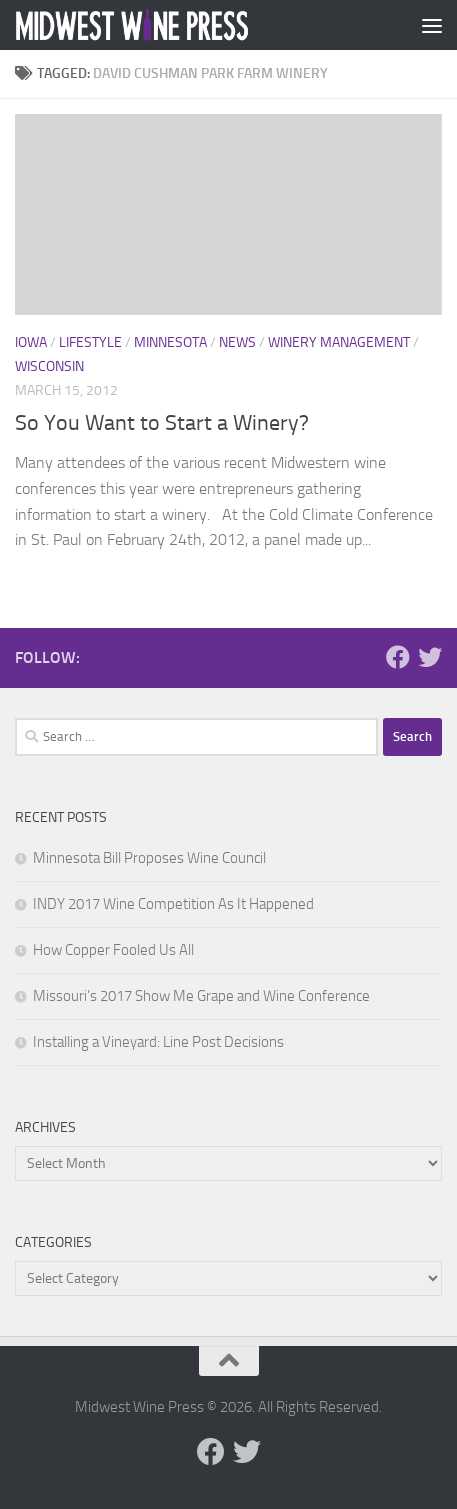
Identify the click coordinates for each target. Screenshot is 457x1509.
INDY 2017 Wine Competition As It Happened (173, 904)
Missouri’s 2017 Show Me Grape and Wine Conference (201, 996)
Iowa (31, 342)
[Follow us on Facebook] (398, 657)
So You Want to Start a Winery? (162, 423)
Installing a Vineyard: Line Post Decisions (158, 1042)
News (237, 342)
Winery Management (339, 342)
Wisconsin (49, 366)
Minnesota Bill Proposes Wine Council (149, 858)
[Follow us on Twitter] (430, 657)
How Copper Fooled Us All (113, 950)
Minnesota (170, 342)
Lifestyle (90, 342)
